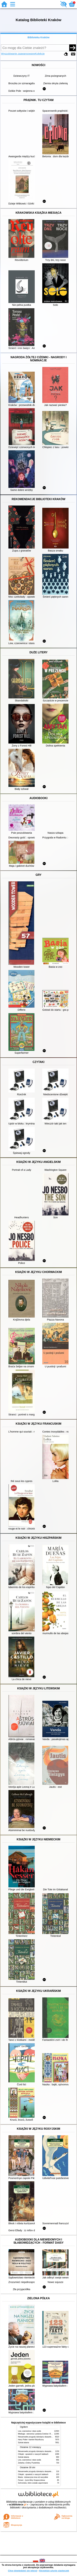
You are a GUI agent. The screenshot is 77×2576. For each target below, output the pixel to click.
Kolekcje (40, 53)
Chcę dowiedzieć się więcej (22, 2570)
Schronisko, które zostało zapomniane (33, 2483)
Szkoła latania (23, 2443)
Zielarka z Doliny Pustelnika (29, 2463)
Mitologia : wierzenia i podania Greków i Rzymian (37, 2434)
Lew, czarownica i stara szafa (29, 2431)
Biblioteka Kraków (38, 37)
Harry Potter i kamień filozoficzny (31, 2440)
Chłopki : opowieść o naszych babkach (33, 2454)
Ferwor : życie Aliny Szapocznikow (31, 2480)
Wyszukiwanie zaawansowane (18, 53)
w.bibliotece (17, 2504)
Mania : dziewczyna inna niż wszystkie (33, 2477)
